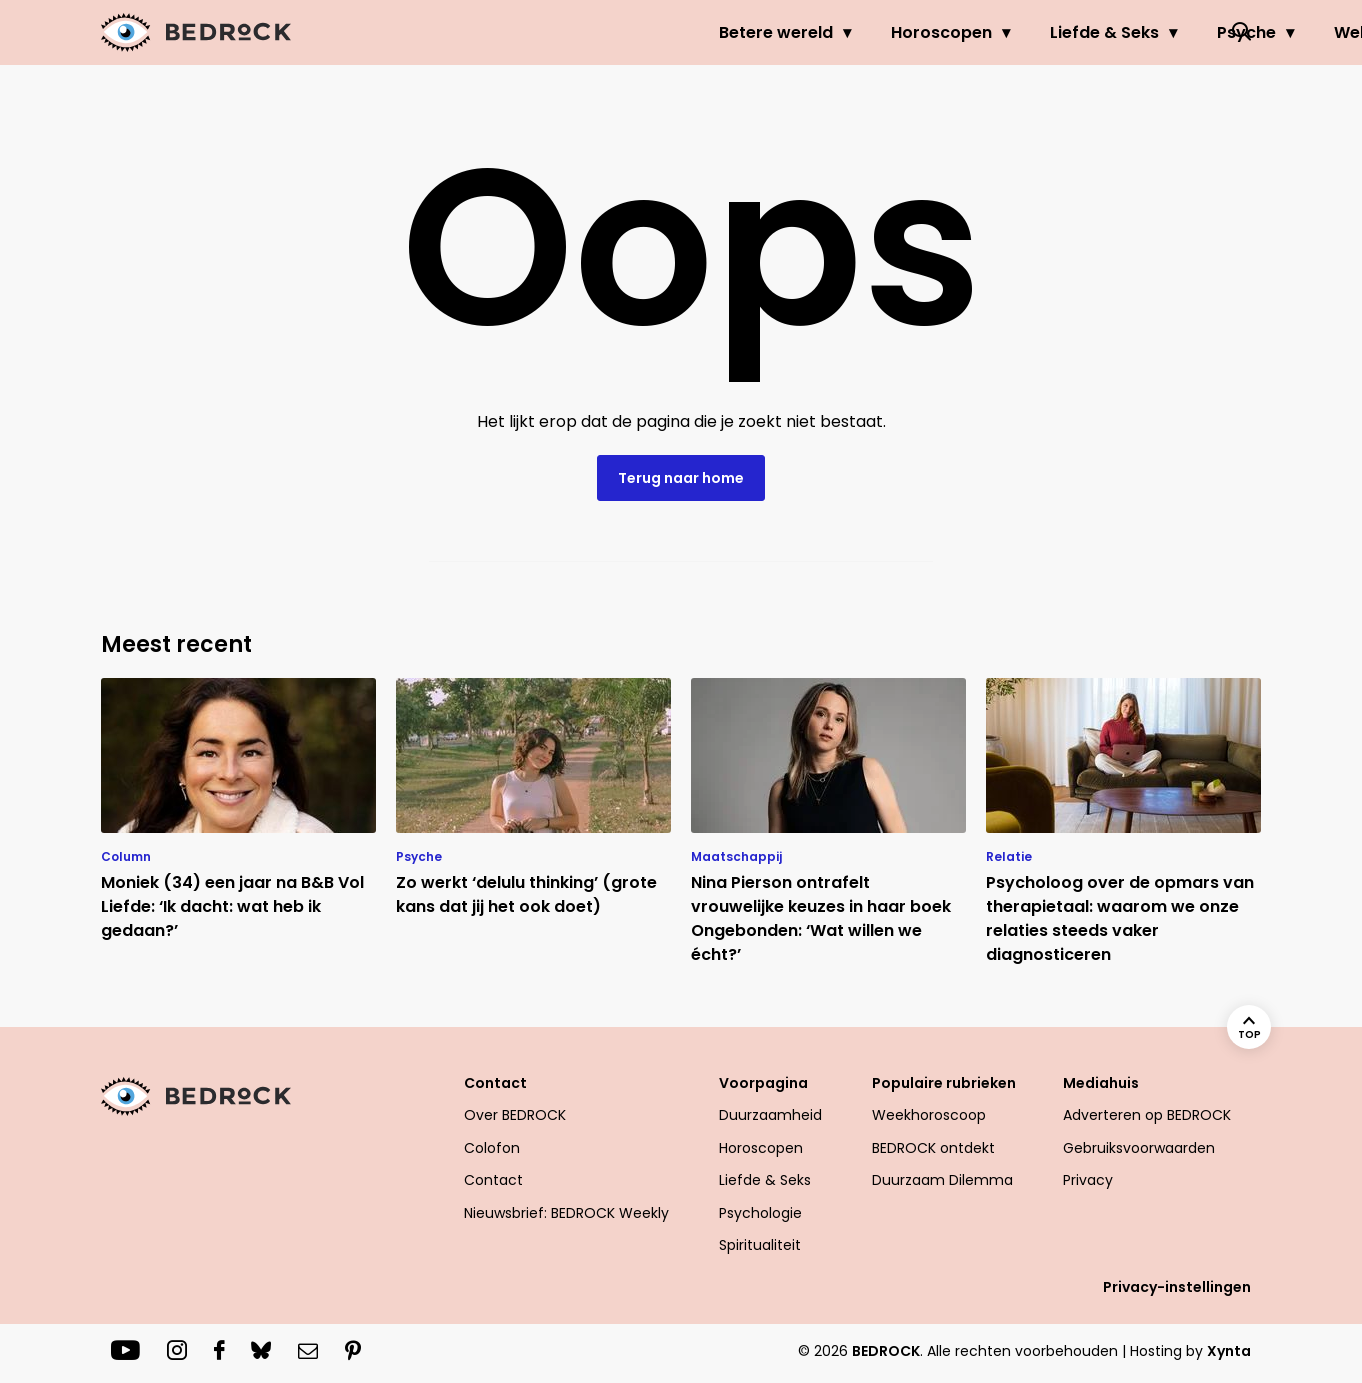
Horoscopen (723, 32)
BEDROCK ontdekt (933, 1148)
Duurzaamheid (770, 1115)
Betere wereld (558, 32)
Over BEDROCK (515, 1115)
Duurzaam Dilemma (942, 1180)
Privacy (1088, 1180)
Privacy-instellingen (1177, 1287)
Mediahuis (1101, 1083)
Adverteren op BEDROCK (1147, 1115)
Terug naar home (681, 478)
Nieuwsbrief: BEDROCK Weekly (566, 1213)
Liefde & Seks (886, 32)
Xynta (1229, 1351)
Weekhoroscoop (929, 1115)
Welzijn (1144, 32)
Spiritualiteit (760, 1245)
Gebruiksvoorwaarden (1139, 1148)
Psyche (1028, 32)
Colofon (492, 1148)
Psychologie (760, 1213)
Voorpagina (763, 1083)
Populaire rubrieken (944, 1083)
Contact (495, 1083)
